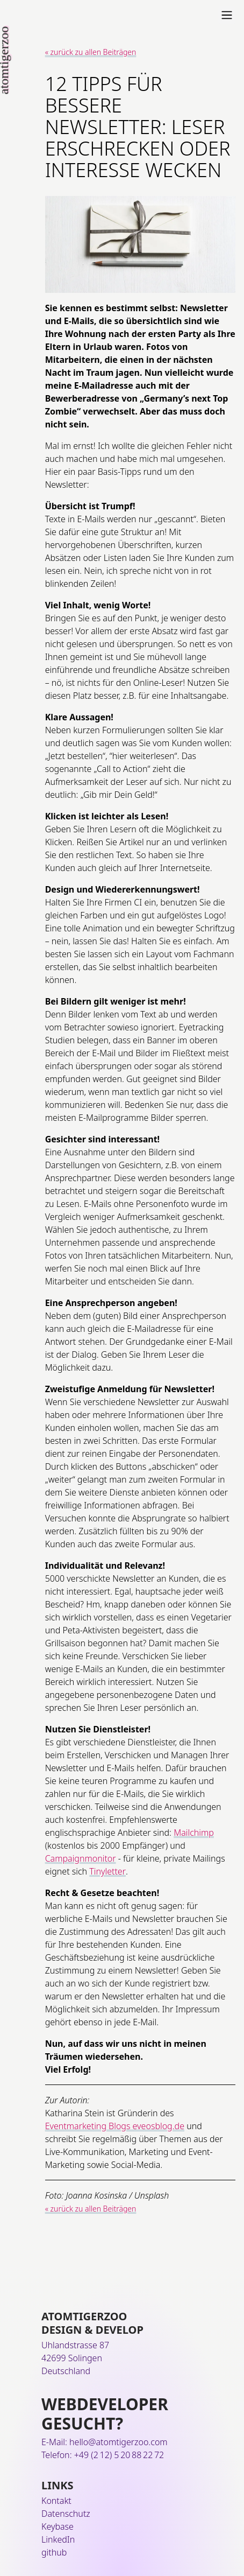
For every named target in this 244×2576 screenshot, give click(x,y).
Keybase (57, 2526)
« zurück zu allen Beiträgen (91, 52)
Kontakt (56, 2501)
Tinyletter (107, 1871)
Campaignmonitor (80, 1858)
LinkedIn (58, 2539)
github (54, 2552)
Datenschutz (65, 2513)
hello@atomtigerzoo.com (118, 2442)
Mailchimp (194, 1832)
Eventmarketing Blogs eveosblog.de (114, 2126)
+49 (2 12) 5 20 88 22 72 (119, 2455)
